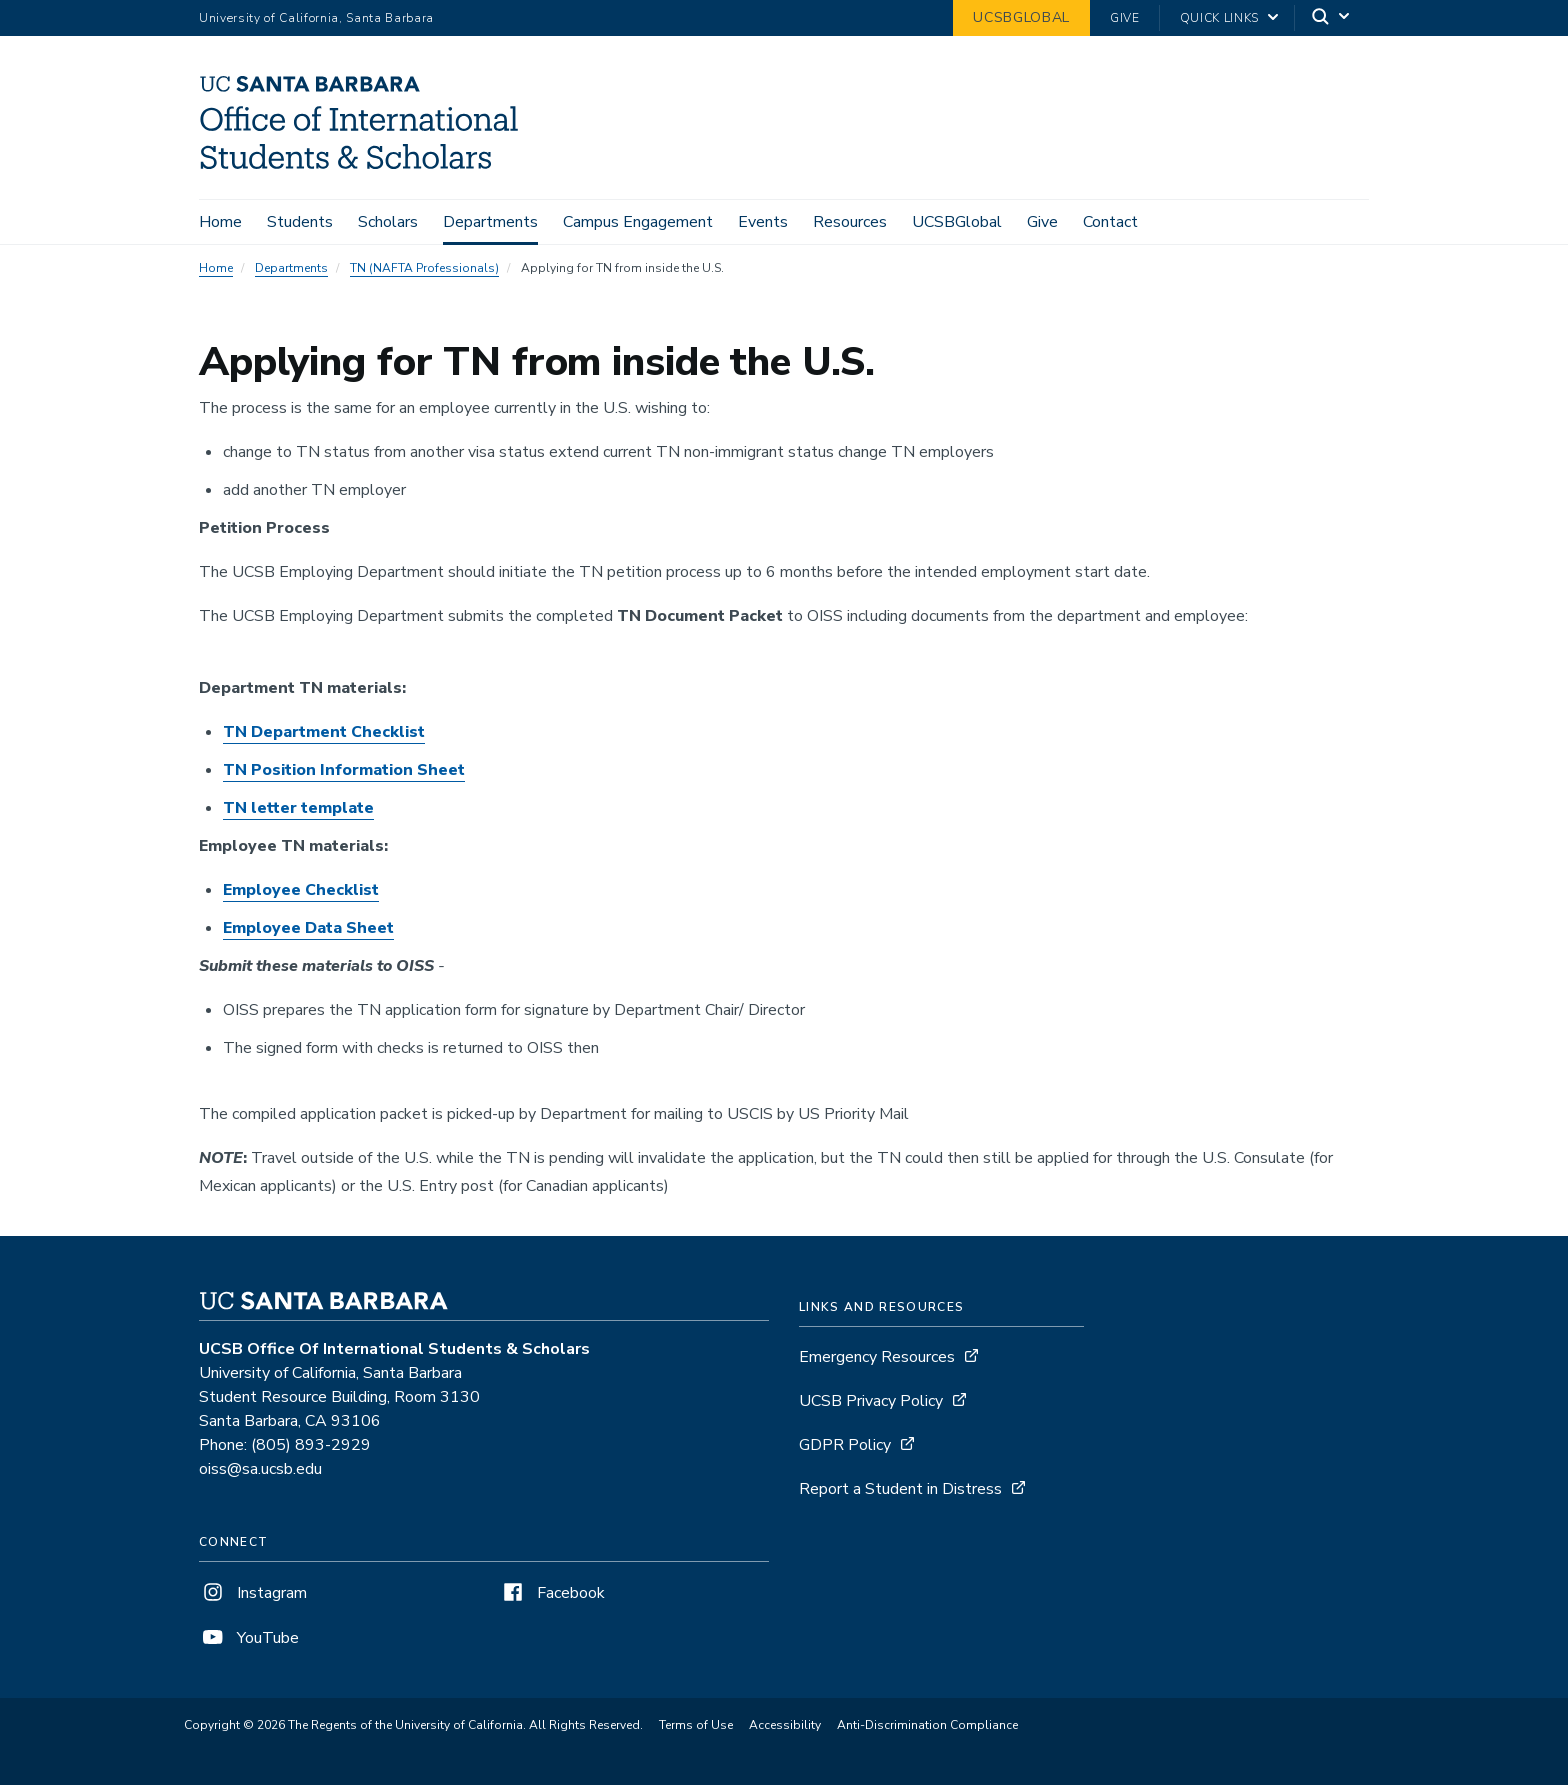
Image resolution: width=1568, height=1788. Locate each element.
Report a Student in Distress (900, 1493)
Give (1125, 18)
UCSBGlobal (1021, 17)
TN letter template (298, 812)
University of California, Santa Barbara (316, 18)
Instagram (253, 1597)
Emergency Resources (877, 1361)
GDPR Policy (845, 1449)
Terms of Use (696, 1729)
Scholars (388, 222)
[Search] (1332, 18)
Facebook (552, 1597)
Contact (1110, 222)
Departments (490, 222)
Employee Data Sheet (308, 932)
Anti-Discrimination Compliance (927, 1729)
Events (763, 222)
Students (300, 222)
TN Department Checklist (324, 736)
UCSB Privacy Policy (871, 1405)
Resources (850, 222)
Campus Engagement (638, 222)
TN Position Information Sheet (344, 774)
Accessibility (785, 1729)
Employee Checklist (301, 894)
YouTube (249, 1642)
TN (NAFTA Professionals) (424, 272)
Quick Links (1219, 18)
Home (220, 222)
